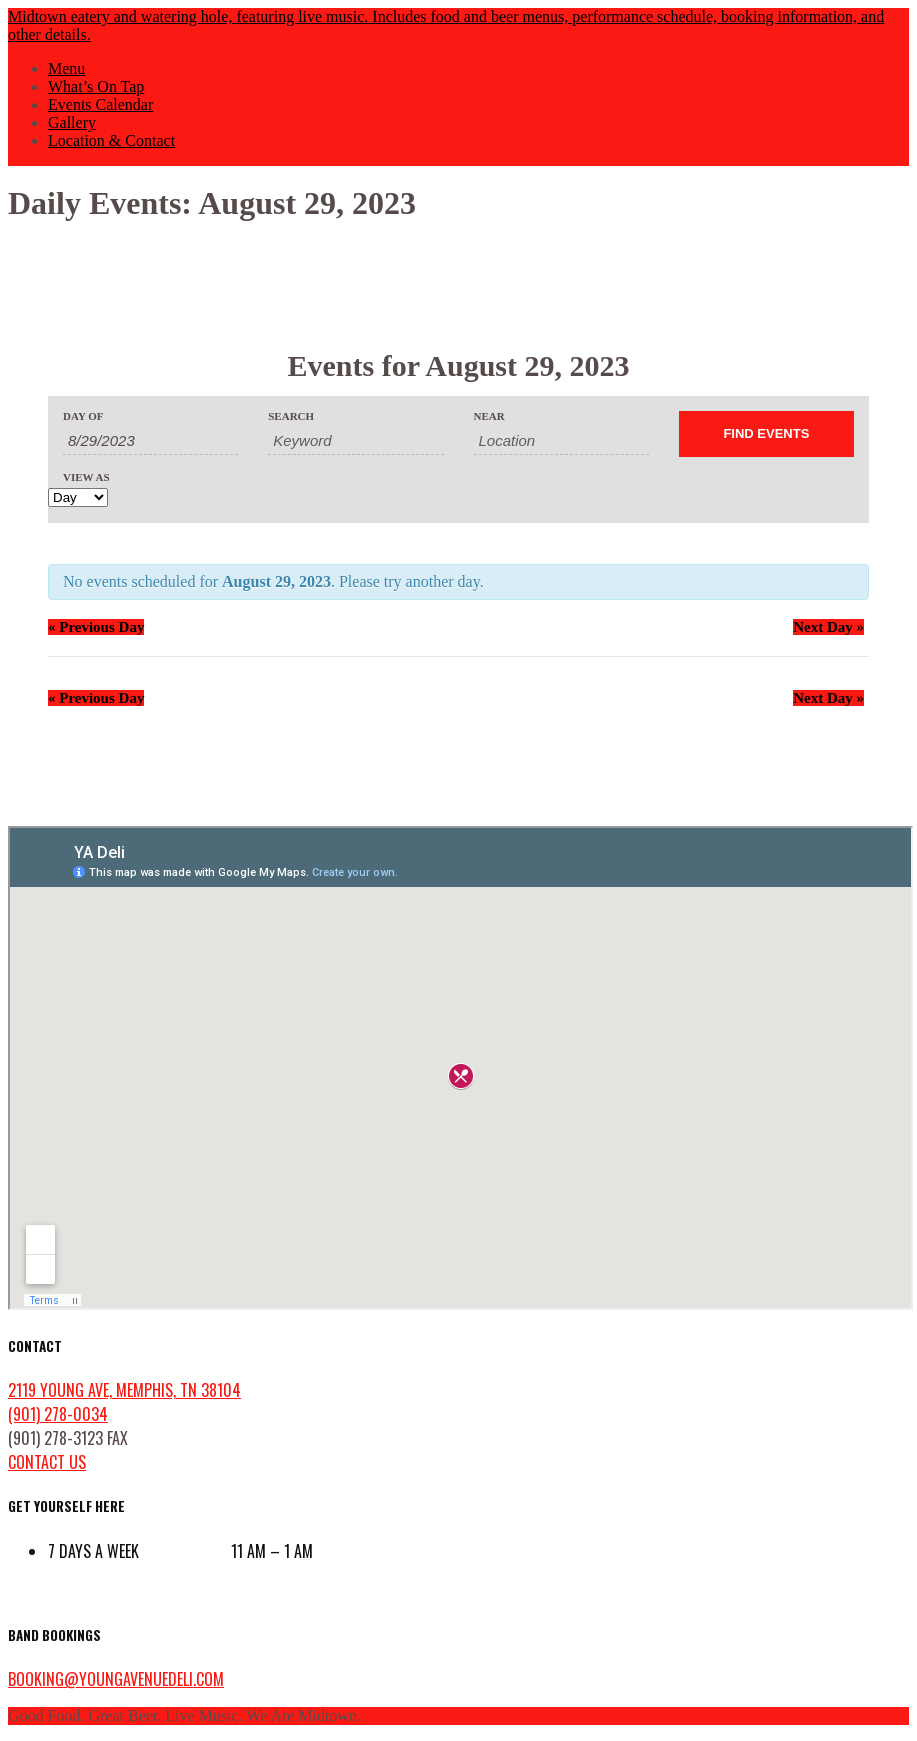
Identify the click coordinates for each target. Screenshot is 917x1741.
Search (291, 416)
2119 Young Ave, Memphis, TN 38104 (124, 1390)
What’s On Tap (96, 86)
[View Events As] (78, 497)
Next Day (828, 627)
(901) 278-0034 (58, 1414)
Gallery (72, 122)
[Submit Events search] (766, 434)
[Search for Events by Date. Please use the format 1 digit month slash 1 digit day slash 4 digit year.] (150, 441)
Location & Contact (111, 140)
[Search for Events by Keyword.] (355, 441)
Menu (66, 68)
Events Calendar (100, 104)
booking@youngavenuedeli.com (116, 1679)
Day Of (83, 416)
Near (489, 416)
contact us (47, 1462)
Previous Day (96, 627)
